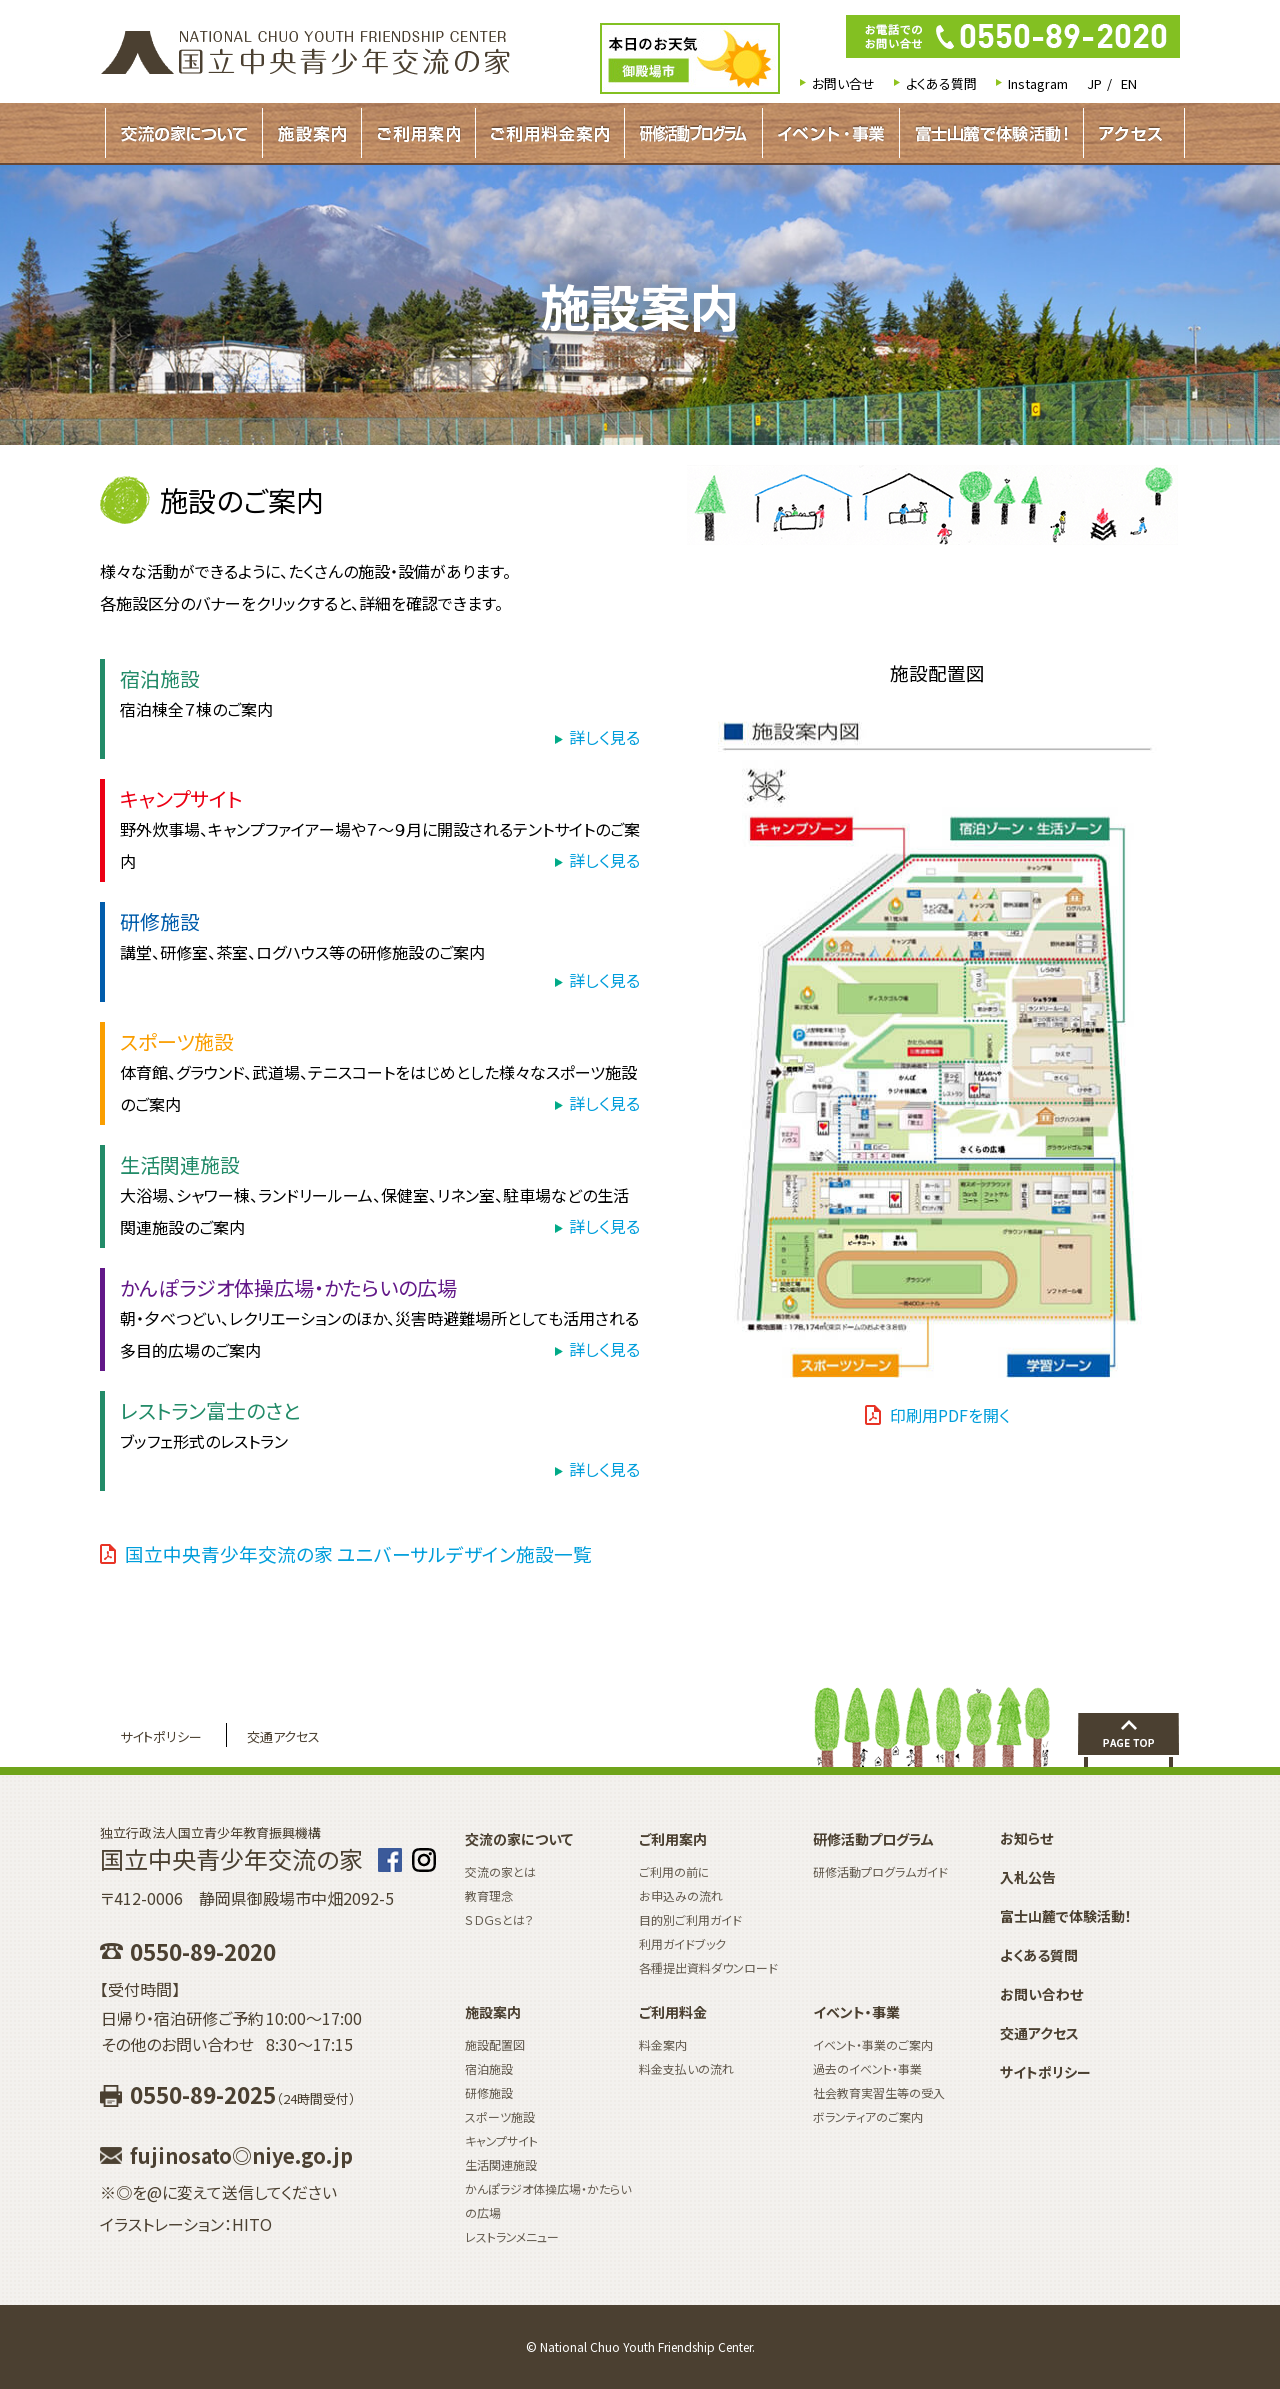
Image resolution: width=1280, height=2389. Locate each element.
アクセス (1130, 133)
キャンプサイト (501, 2140)
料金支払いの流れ (686, 2068)
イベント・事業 (831, 133)
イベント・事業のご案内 (873, 2044)
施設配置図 (495, 2044)
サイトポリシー (161, 1736)
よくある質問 (941, 83)
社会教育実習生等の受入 (879, 2092)
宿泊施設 (489, 2068)
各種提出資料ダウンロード (708, 1967)
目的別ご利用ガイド (690, 1919)
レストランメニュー (512, 2236)
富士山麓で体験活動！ (991, 133)
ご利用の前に (674, 1871)
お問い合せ (843, 83)
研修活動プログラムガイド (693, 133)
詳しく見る (604, 737)
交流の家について (184, 133)
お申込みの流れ (681, 1895)
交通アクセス (283, 1736)
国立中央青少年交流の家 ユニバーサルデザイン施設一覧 (358, 1553)
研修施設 (489, 2092)
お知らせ (1026, 1838)
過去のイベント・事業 (867, 2068)
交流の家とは (500, 1871)
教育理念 (489, 1895)
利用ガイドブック (682, 1943)
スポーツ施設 (500, 2116)
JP (1094, 83)
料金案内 (663, 2044)
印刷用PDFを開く (950, 1415)
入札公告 (1028, 1877)
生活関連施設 (501, 2164)
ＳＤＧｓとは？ (499, 1919)
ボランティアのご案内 (868, 2116)
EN (1129, 83)
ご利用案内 (418, 133)
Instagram (1038, 83)
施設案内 (312, 133)
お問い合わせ (1041, 1994)
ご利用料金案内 (550, 133)
